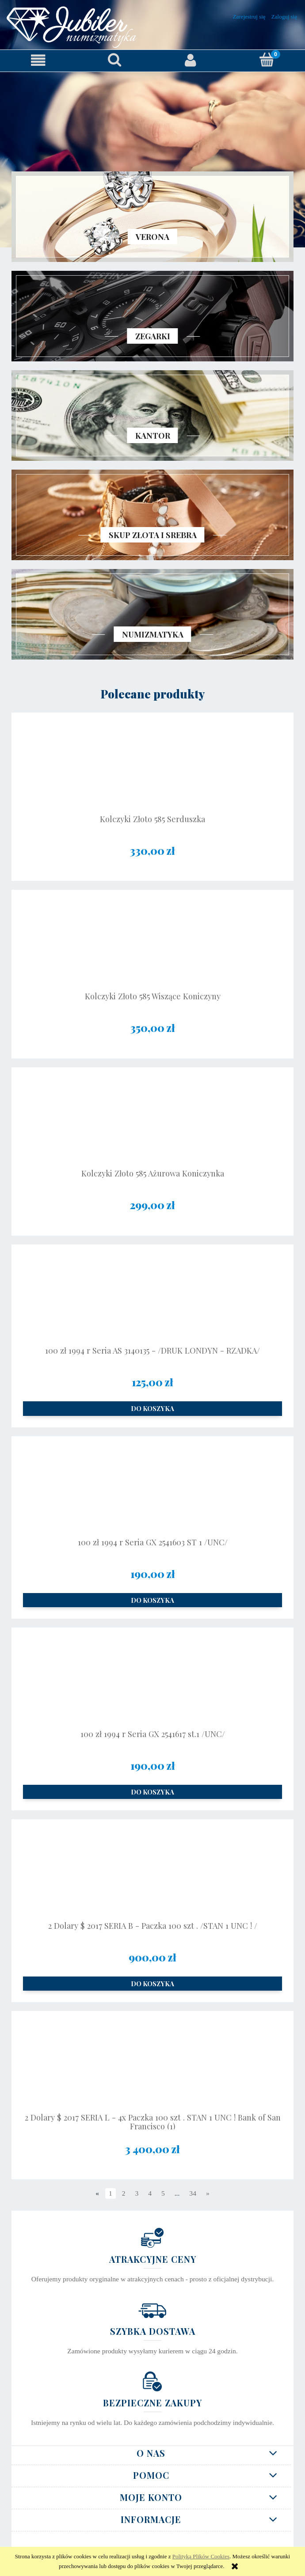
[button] (38, 60)
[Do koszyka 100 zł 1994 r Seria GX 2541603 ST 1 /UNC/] (152, 1600)
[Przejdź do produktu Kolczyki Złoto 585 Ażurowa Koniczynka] (152, 1121)
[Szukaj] (115, 59)
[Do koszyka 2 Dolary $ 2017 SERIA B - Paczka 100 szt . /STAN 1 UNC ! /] (152, 1984)
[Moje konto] (191, 60)
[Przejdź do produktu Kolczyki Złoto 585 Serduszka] (152, 766)
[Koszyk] (267, 59)
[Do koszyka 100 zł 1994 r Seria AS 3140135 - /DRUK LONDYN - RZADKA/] (152, 1408)
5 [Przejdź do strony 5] (163, 2193)
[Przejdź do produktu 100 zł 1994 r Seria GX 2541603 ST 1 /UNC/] (152, 1490)
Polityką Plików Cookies (200, 2556)
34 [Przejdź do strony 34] (192, 2193)
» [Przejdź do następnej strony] (208, 2193)
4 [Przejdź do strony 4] (150, 2193)
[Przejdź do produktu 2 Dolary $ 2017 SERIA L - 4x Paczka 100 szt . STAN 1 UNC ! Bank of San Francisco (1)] (152, 2065)
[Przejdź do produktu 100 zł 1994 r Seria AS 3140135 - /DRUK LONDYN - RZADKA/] (152, 1298)
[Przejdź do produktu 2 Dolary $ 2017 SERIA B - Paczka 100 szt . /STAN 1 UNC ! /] (152, 1873)
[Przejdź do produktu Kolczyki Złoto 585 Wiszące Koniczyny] (152, 944)
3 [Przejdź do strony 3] (137, 2193)
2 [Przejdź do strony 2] (124, 2193)
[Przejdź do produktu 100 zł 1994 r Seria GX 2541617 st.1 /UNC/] (152, 1681)
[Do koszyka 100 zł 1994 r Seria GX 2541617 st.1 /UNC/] (152, 1792)
